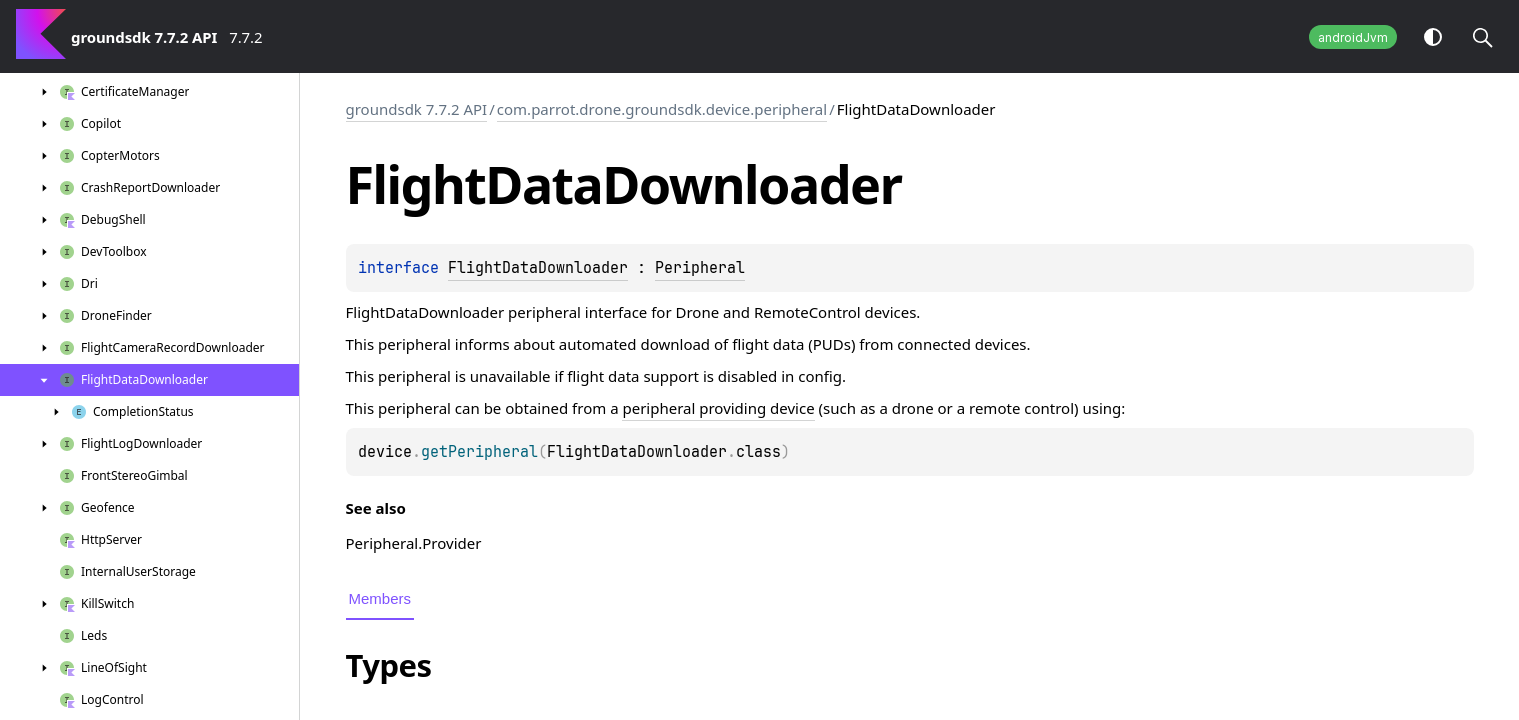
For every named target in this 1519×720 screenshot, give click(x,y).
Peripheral (700, 268)
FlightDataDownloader (538, 268)
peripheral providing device (718, 408)
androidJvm (1353, 37)
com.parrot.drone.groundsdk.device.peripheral (662, 109)
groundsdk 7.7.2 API (417, 109)
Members (380, 598)
